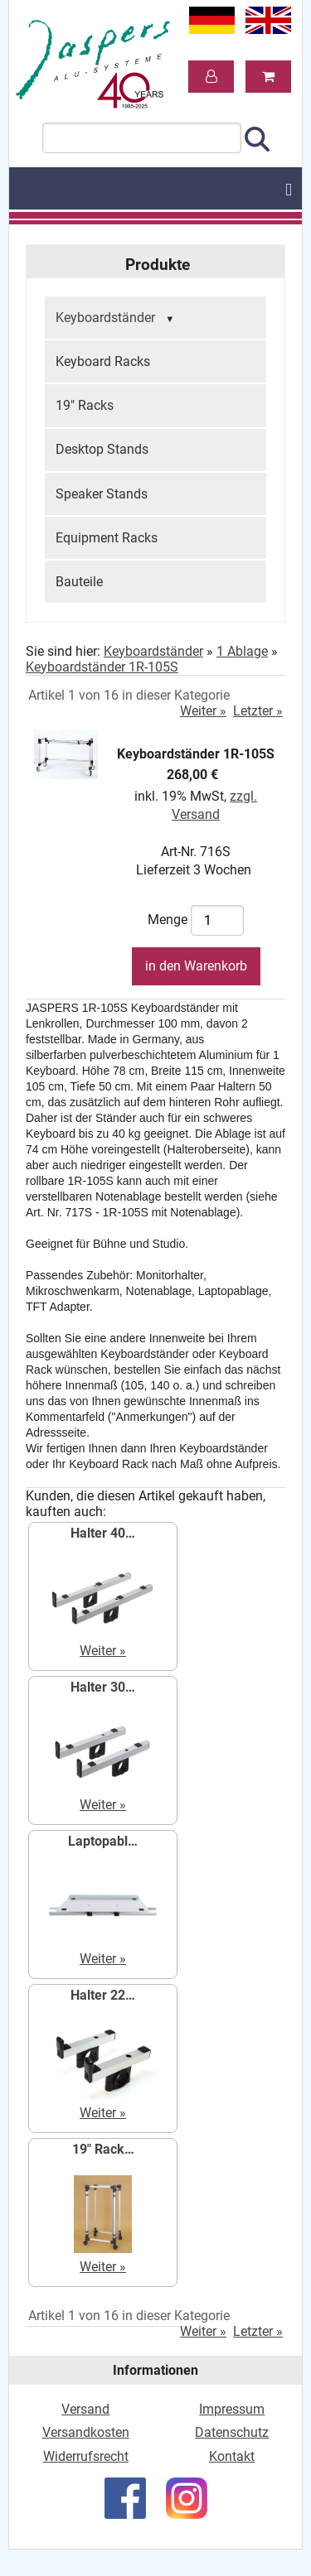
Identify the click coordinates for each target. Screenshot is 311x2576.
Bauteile (79, 582)
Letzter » (258, 711)
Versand (85, 2409)
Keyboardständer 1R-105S (102, 667)
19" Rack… (103, 2149)
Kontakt (232, 2456)
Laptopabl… (103, 1841)
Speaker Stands (102, 494)
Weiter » (203, 711)
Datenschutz (232, 2432)
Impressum (232, 2409)
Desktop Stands (102, 449)
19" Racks (85, 405)
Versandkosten (85, 2432)
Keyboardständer (117, 319)
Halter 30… (102, 1687)
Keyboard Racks (103, 361)
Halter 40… (102, 1533)
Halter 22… (102, 1995)
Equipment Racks (107, 538)
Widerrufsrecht (86, 2456)
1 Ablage (242, 651)
